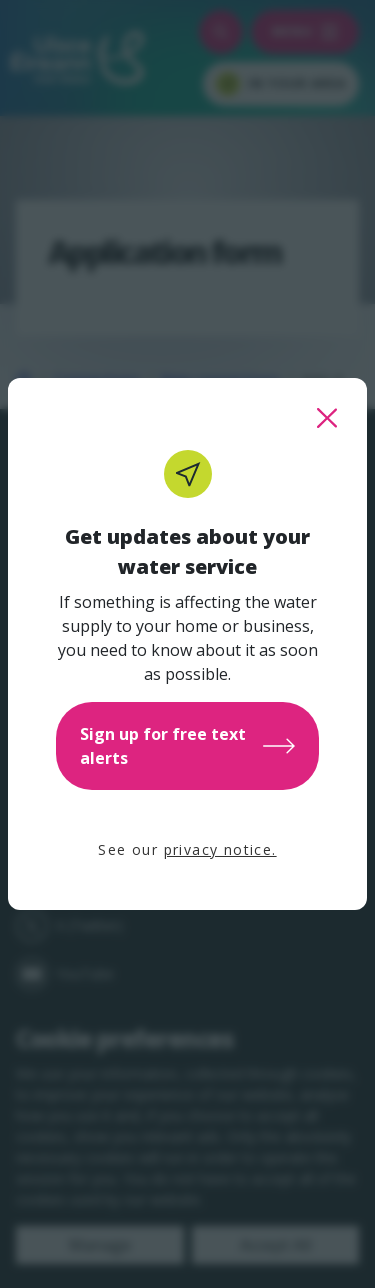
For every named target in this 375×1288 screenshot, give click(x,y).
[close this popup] (327, 418)
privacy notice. (220, 849)
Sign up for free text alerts (187, 746)
